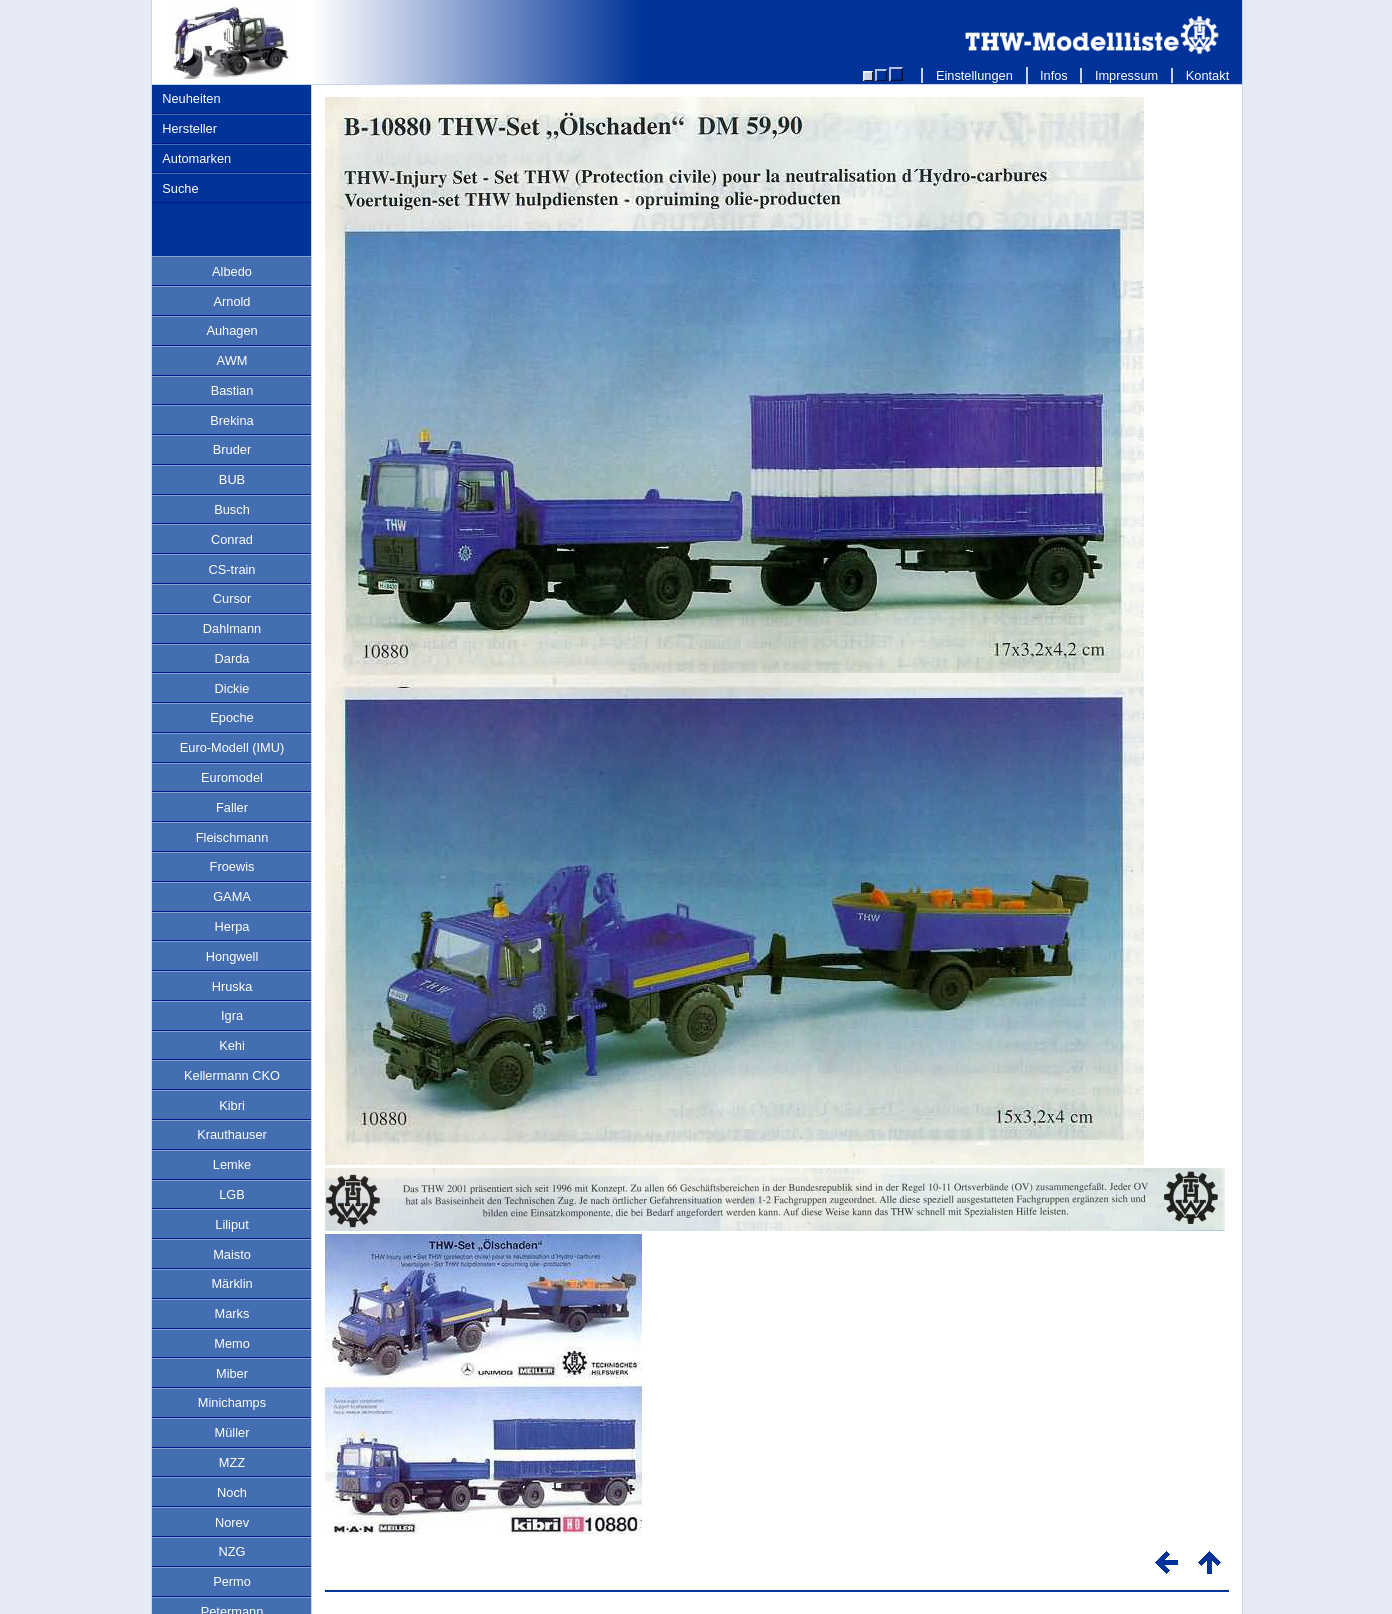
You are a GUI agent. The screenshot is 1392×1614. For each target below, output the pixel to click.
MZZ (232, 1462)
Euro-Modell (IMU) (232, 747)
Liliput (231, 1224)
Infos (1054, 75)
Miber (232, 1373)
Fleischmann (232, 837)
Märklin (231, 1283)
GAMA (232, 896)
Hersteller (189, 128)
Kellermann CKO (232, 1075)
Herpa (232, 926)
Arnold (232, 301)
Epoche (231, 717)
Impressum (1126, 75)
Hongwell (232, 956)
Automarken (196, 158)
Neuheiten (191, 98)
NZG (231, 1551)
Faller (232, 807)
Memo (232, 1343)
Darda (232, 658)
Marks (232, 1313)
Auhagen (231, 330)
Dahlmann (232, 628)
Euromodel (232, 777)
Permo (232, 1581)
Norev (232, 1522)
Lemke (232, 1164)
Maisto (232, 1254)
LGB (232, 1194)
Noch (232, 1492)
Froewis (232, 866)
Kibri (232, 1105)
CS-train (232, 569)
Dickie (232, 688)
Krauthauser (232, 1134)
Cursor (232, 598)
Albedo (232, 271)
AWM (232, 360)
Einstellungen (974, 75)
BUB (232, 479)
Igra (232, 1015)
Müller (232, 1432)
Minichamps (232, 1402)
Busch (232, 509)
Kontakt (1207, 75)
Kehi (232, 1045)
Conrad (232, 539)
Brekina (231, 420)
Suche (180, 188)
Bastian (232, 390)
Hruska (232, 986)
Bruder (232, 449)
